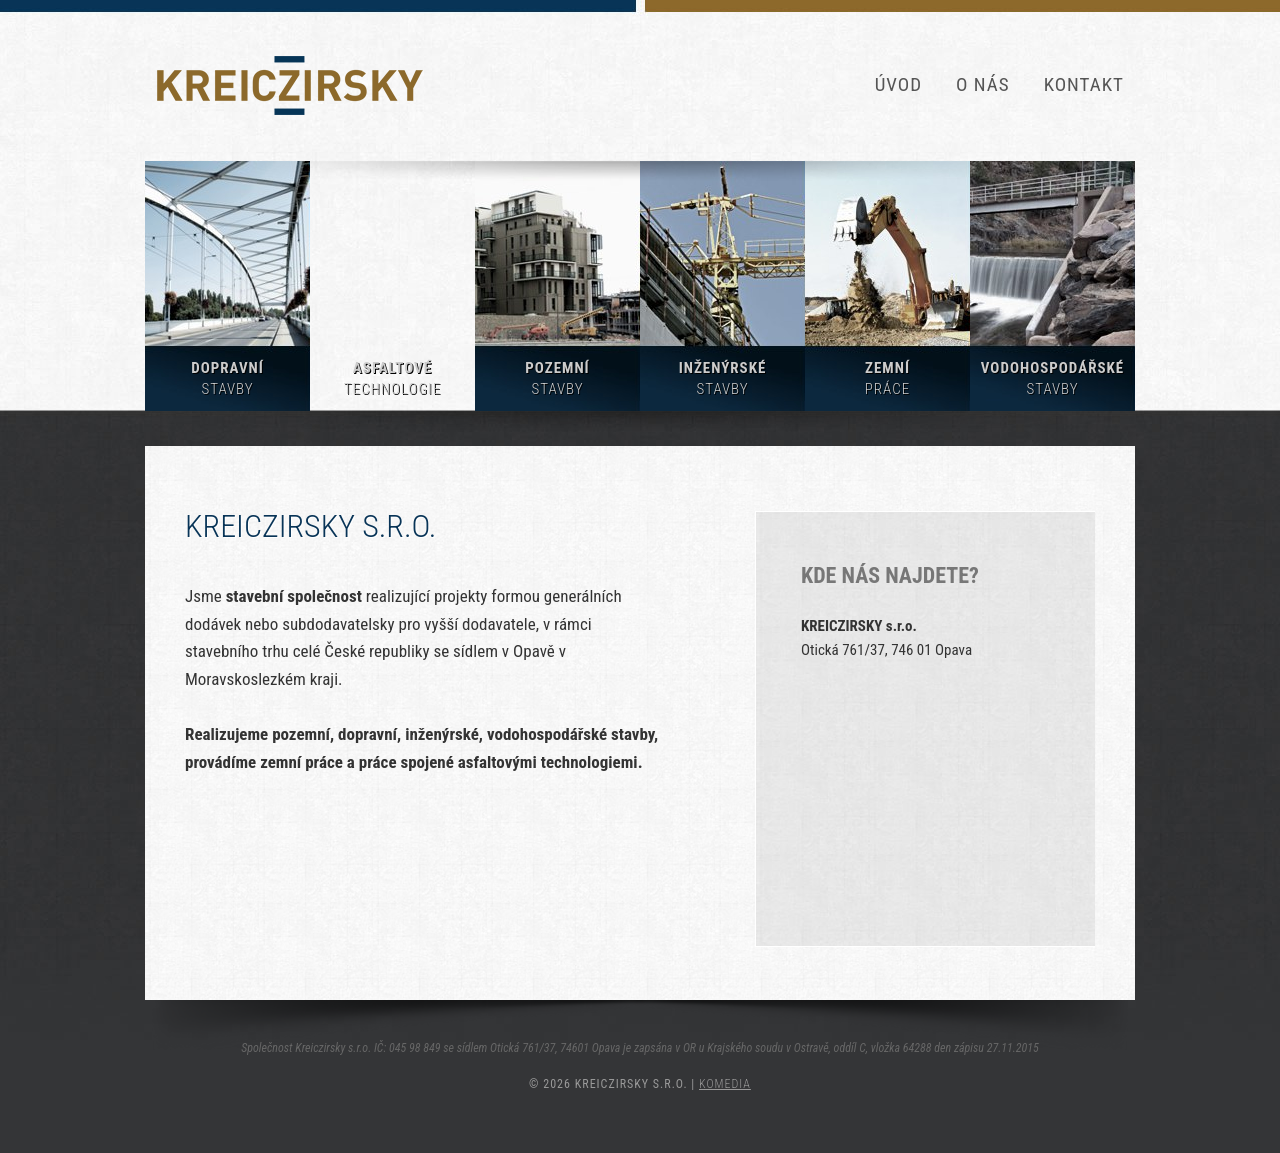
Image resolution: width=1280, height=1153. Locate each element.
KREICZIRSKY (290, 85)
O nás (983, 84)
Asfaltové (392, 378)
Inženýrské (723, 378)
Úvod (898, 84)
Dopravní (227, 378)
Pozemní (557, 378)
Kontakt (1084, 84)
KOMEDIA (725, 1084)
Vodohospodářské (1052, 378)
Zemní (887, 378)
